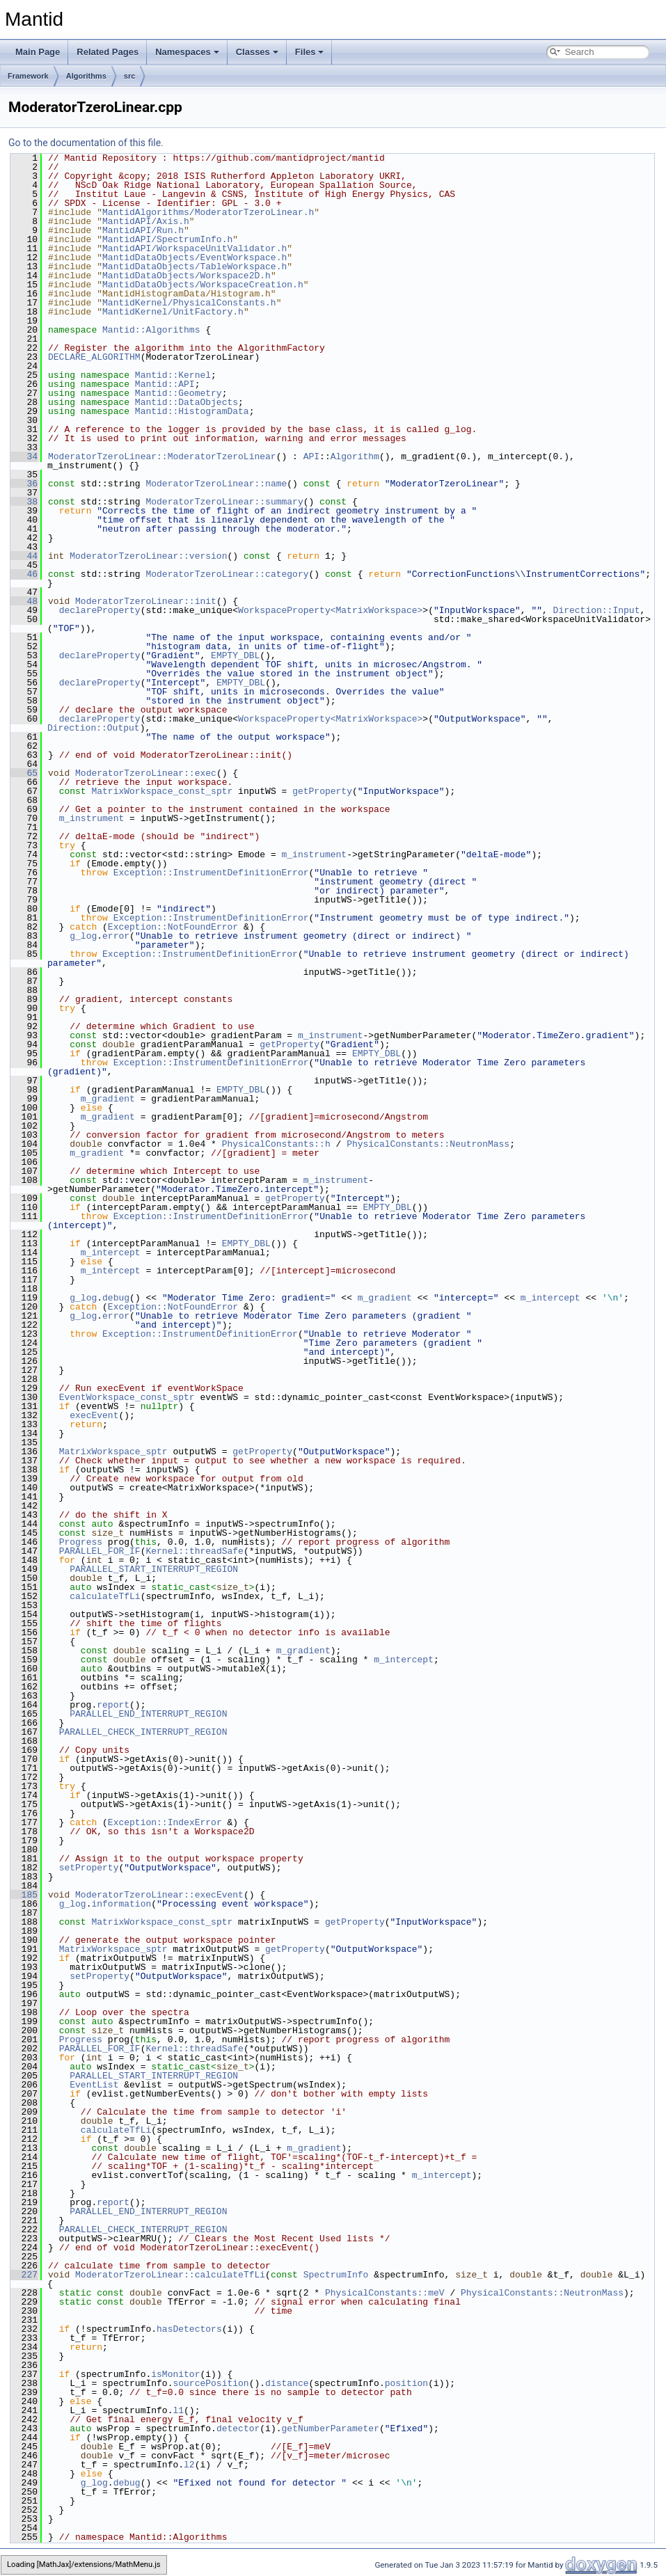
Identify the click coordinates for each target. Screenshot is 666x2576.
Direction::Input (596, 610)
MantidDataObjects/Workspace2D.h (186, 275)
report (113, 1705)
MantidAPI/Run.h (143, 230)
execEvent (94, 1415)
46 (24, 574)
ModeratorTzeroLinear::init (145, 601)
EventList (94, 2084)
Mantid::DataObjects (186, 402)
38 (24, 501)
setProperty (89, 1867)
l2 (189, 2464)
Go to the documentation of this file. (86, 142)
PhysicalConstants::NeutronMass (428, 1144)
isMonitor (175, 2374)
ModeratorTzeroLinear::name (216, 483)
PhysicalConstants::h (276, 1144)
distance (286, 2383)
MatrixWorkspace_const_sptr (161, 791)
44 (24, 556)
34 (24, 456)
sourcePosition (210, 2383)
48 (24, 601)
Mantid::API (165, 384)
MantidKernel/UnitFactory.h (173, 311)
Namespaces (187, 52)
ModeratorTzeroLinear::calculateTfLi (170, 2274)
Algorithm (355, 456)
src (130, 76)
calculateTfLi (105, 1596)
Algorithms (86, 76)
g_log (83, 936)
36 (24, 483)
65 (24, 773)
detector (238, 2428)
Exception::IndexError (165, 1822)
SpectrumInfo (336, 2274)
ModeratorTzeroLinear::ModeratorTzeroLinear (162, 456)
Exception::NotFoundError (173, 927)
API (311, 456)
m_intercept (111, 1252)
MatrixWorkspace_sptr (113, 1451)
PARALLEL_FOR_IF (100, 1551)
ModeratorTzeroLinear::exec (145, 773)
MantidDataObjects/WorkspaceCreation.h (202, 284)
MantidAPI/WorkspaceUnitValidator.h (194, 248)
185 (24, 1895)
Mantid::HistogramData (192, 411)
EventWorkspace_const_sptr (127, 1397)
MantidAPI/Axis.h (145, 221)
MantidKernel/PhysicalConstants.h (189, 302)
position (406, 2383)
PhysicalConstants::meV (385, 2293)
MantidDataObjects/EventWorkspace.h (194, 257)
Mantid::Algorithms (151, 330)
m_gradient (108, 1098)
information (121, 1904)
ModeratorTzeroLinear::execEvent (159, 1895)
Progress (80, 1542)
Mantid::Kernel (173, 375)
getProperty (322, 791)
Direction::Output (93, 728)
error (115, 936)
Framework (28, 76)
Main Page (37, 52)
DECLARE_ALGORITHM (94, 357)
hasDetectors (189, 2329)
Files (309, 52)
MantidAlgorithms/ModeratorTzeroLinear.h (208, 212)
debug (115, 1297)
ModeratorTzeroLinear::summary (224, 501)
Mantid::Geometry (178, 393)
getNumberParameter (330, 2428)
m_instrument (92, 818)
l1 (178, 2410)
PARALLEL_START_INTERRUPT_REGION (154, 1569)
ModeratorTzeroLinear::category (226, 574)
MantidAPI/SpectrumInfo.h (167, 239)
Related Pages (107, 52)
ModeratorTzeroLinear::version (148, 556)
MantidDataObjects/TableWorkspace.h (194, 266)
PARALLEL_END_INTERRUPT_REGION (148, 1714)
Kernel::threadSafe (194, 1551)
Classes (257, 52)
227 (24, 2274)
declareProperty (100, 610)
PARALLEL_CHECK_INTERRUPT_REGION (143, 1732)
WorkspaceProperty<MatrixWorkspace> (330, 610)
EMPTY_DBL (235, 655)
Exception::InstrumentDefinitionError (211, 872)
